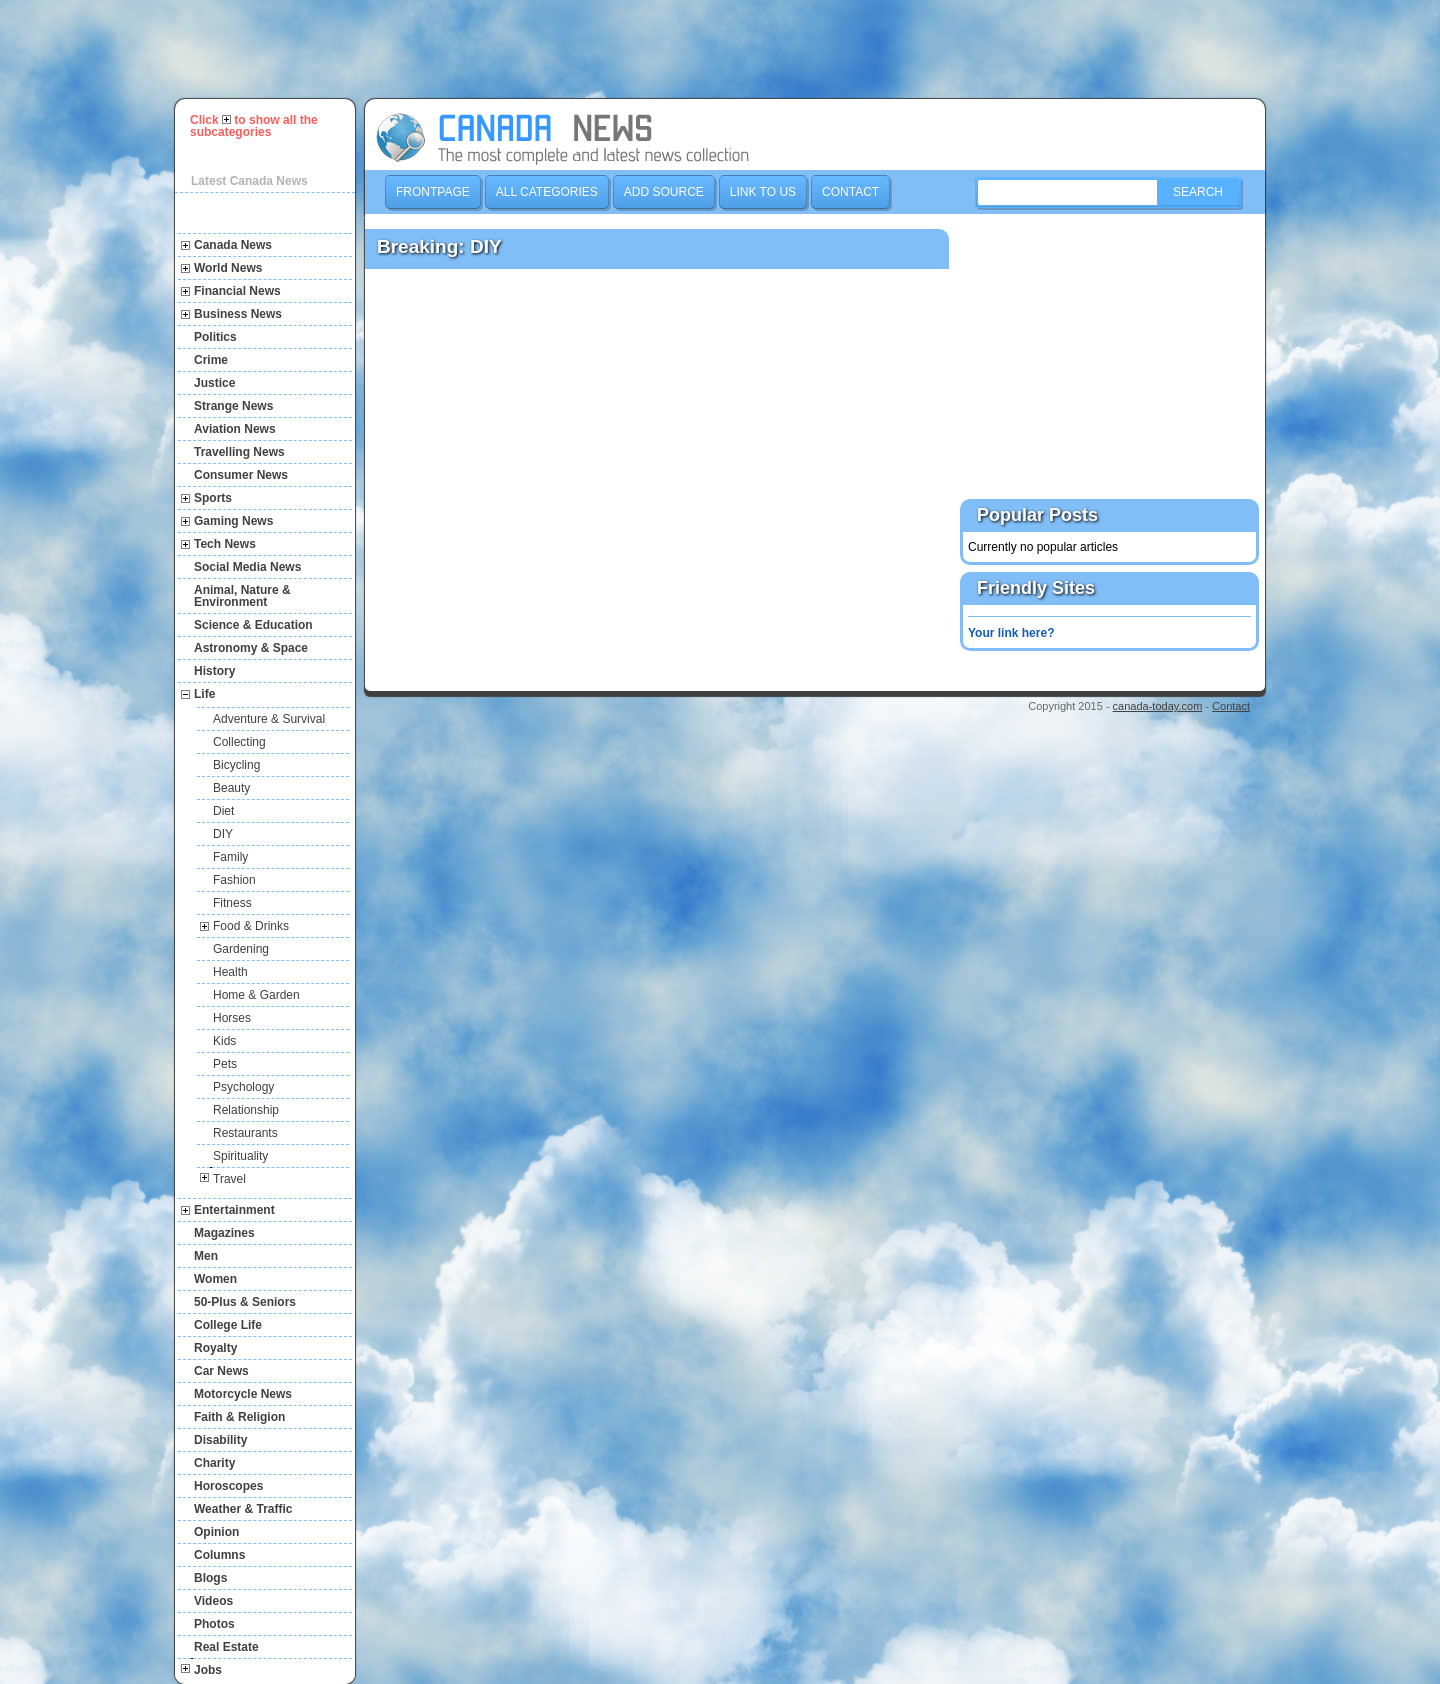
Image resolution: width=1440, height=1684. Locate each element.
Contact (850, 192)
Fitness (232, 903)
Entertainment (234, 1210)
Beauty (231, 788)
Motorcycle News (243, 1394)
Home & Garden (256, 995)
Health (230, 972)
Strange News (233, 406)
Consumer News (241, 475)
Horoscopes (228, 1486)
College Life (228, 1325)
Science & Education (253, 625)
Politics (215, 337)
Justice (214, 383)
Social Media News (247, 567)
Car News (221, 1371)
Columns (219, 1555)
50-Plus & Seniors (245, 1302)
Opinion (216, 1532)
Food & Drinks (251, 926)
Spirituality (240, 1156)
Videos (213, 1601)
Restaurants (245, 1133)
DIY (223, 834)
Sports (213, 498)
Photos (214, 1624)
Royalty (215, 1348)
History (214, 671)
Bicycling (236, 765)
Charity (214, 1463)
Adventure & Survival (269, 719)
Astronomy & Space (251, 648)
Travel (229, 1179)
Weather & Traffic (243, 1509)
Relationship (246, 1110)
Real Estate (226, 1647)
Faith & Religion (239, 1417)
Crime (211, 360)
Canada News (233, 245)
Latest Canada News (249, 181)
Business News (238, 314)
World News (228, 268)
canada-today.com (1158, 706)
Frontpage (433, 192)
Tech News (225, 544)
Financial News (237, 291)
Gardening (241, 949)
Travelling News (239, 452)
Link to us (763, 192)
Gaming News (233, 521)
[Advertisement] (729, 49)
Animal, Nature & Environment (242, 596)
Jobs (208, 1670)
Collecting (239, 742)
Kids (224, 1041)
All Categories (547, 192)
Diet (223, 811)
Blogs (210, 1578)
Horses (232, 1018)
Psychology (243, 1087)
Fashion (234, 880)
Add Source (664, 192)
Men (206, 1256)
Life (204, 694)
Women (215, 1279)
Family (230, 857)
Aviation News (235, 429)
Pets (225, 1064)
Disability (220, 1440)
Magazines (224, 1233)
